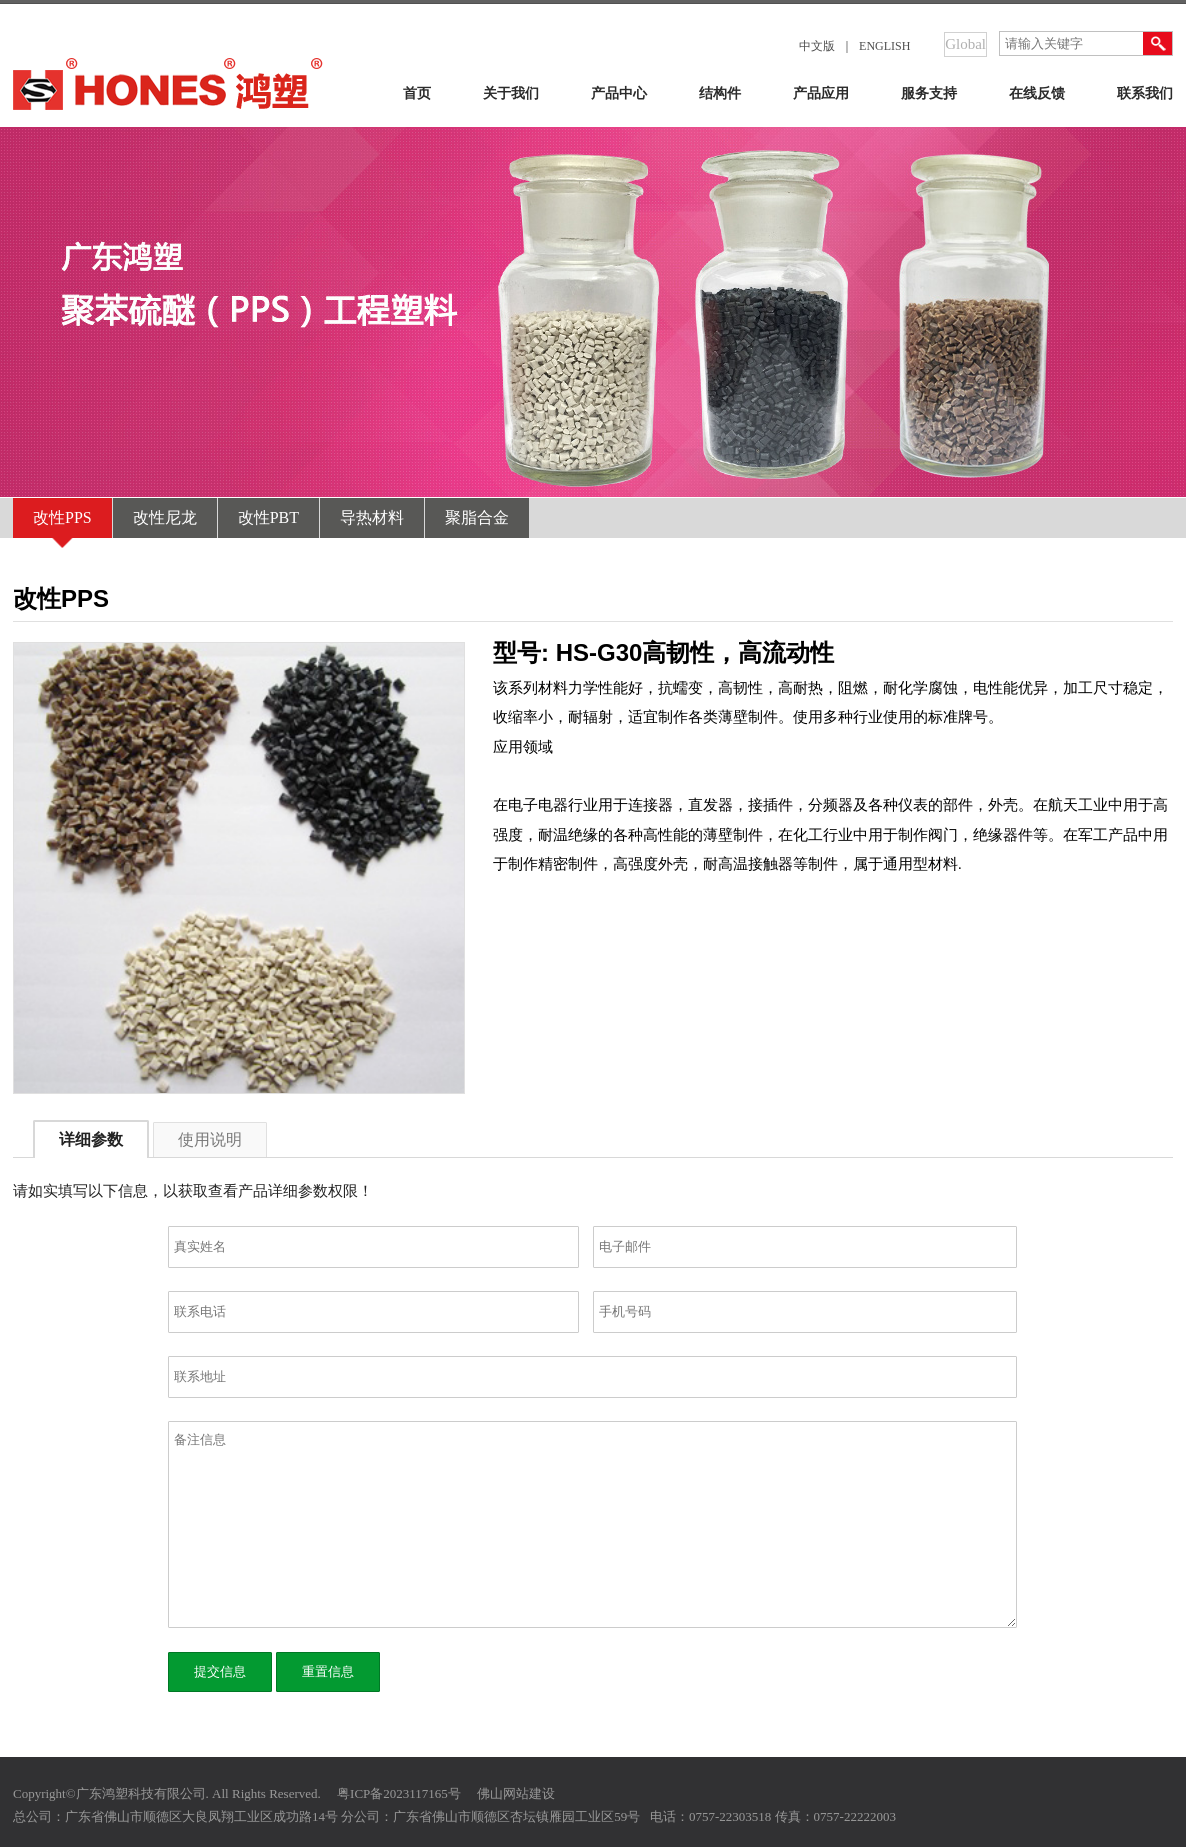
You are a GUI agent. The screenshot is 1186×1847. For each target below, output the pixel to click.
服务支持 (929, 93)
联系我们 (1145, 93)
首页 (417, 93)
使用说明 (210, 1139)
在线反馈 (1037, 93)
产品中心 (619, 93)
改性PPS (62, 517)
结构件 (720, 93)
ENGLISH (884, 46)
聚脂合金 (477, 517)
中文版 (817, 46)
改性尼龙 (165, 517)
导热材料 (372, 517)
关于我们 (511, 93)
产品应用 (821, 93)
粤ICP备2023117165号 (399, 1793)
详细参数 (91, 1139)
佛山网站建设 (516, 1793)
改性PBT (268, 517)
